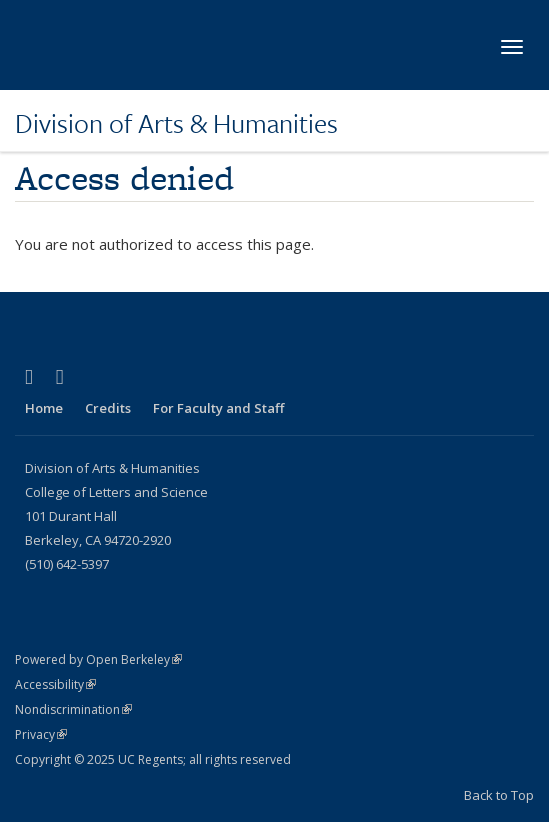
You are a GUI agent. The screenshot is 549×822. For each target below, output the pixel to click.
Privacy (41, 734)
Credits (108, 408)
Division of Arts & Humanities (176, 123)
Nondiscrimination (73, 709)
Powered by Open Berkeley (98, 659)
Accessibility (55, 684)
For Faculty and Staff (218, 408)
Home (44, 408)
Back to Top (499, 795)
